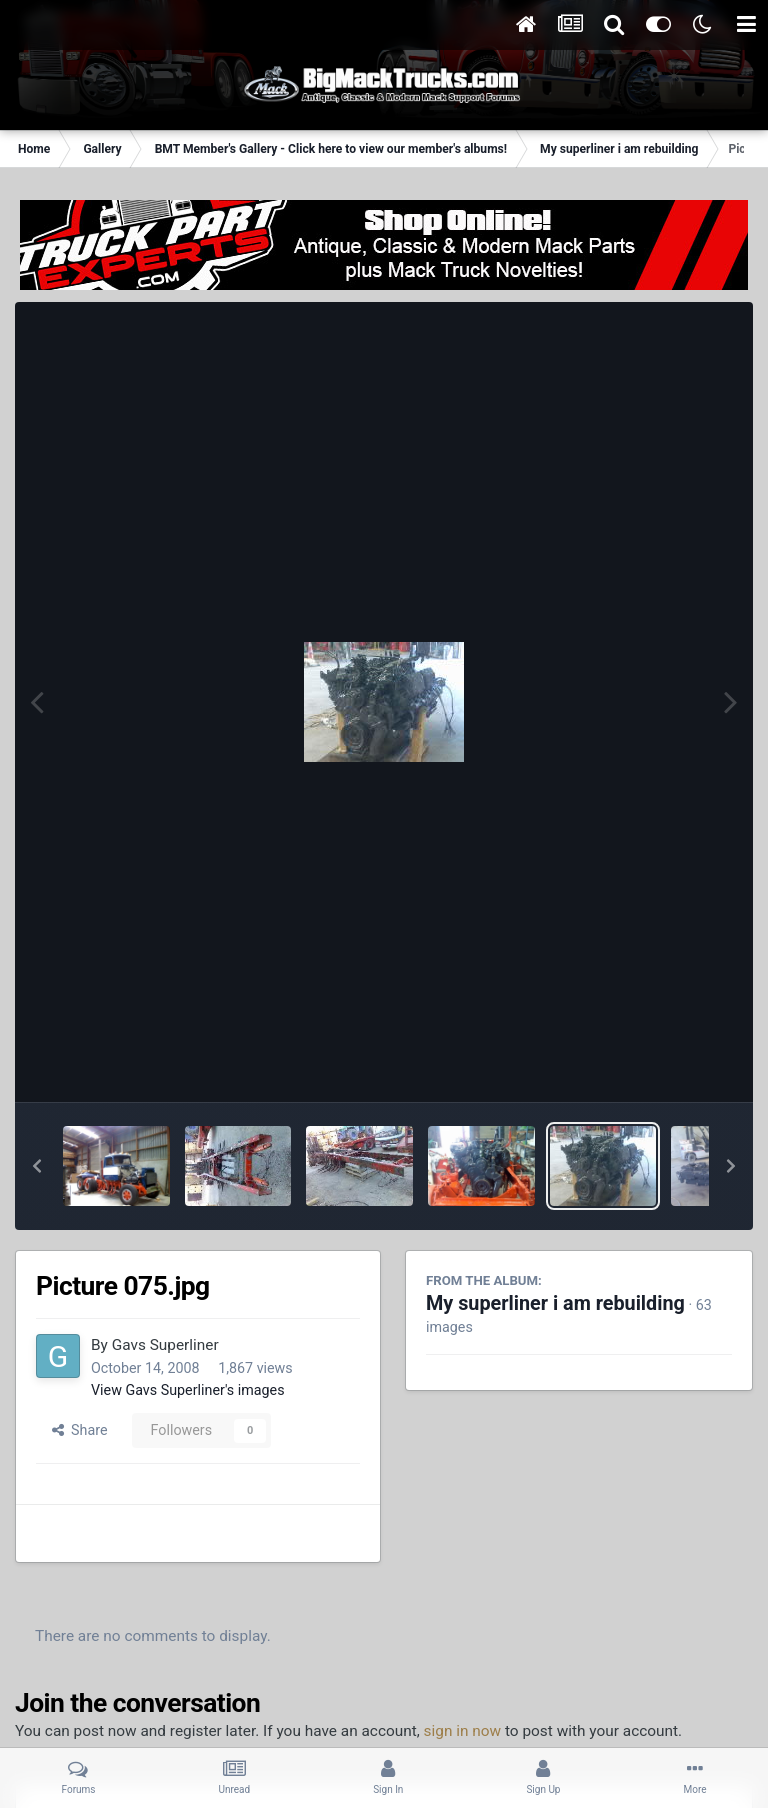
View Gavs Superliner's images (188, 1390)
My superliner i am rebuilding (555, 1303)
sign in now (463, 1731)
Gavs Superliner (165, 1345)
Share (80, 1430)
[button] (37, 1166)
